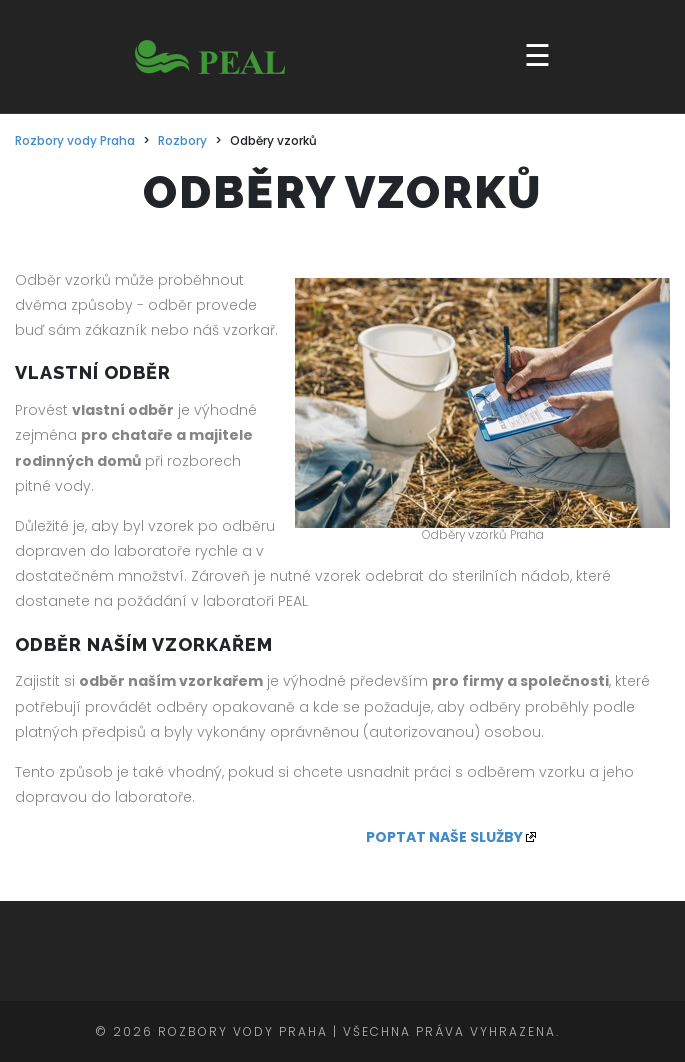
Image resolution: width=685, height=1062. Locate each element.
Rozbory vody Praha (75, 141)
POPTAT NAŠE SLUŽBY (444, 837)
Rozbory (182, 141)
